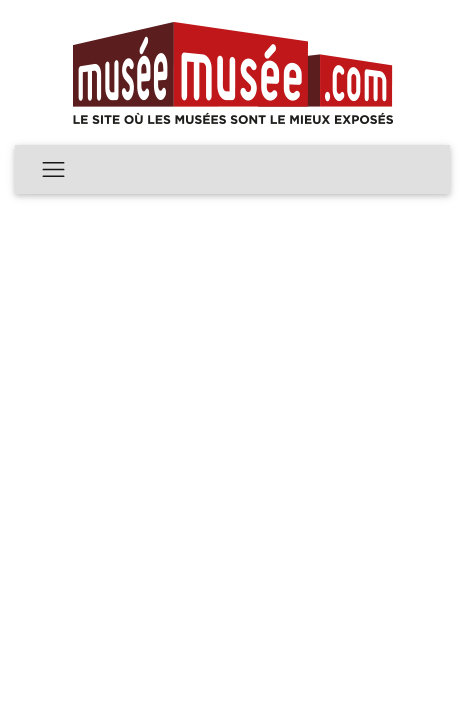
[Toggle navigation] (53, 169)
